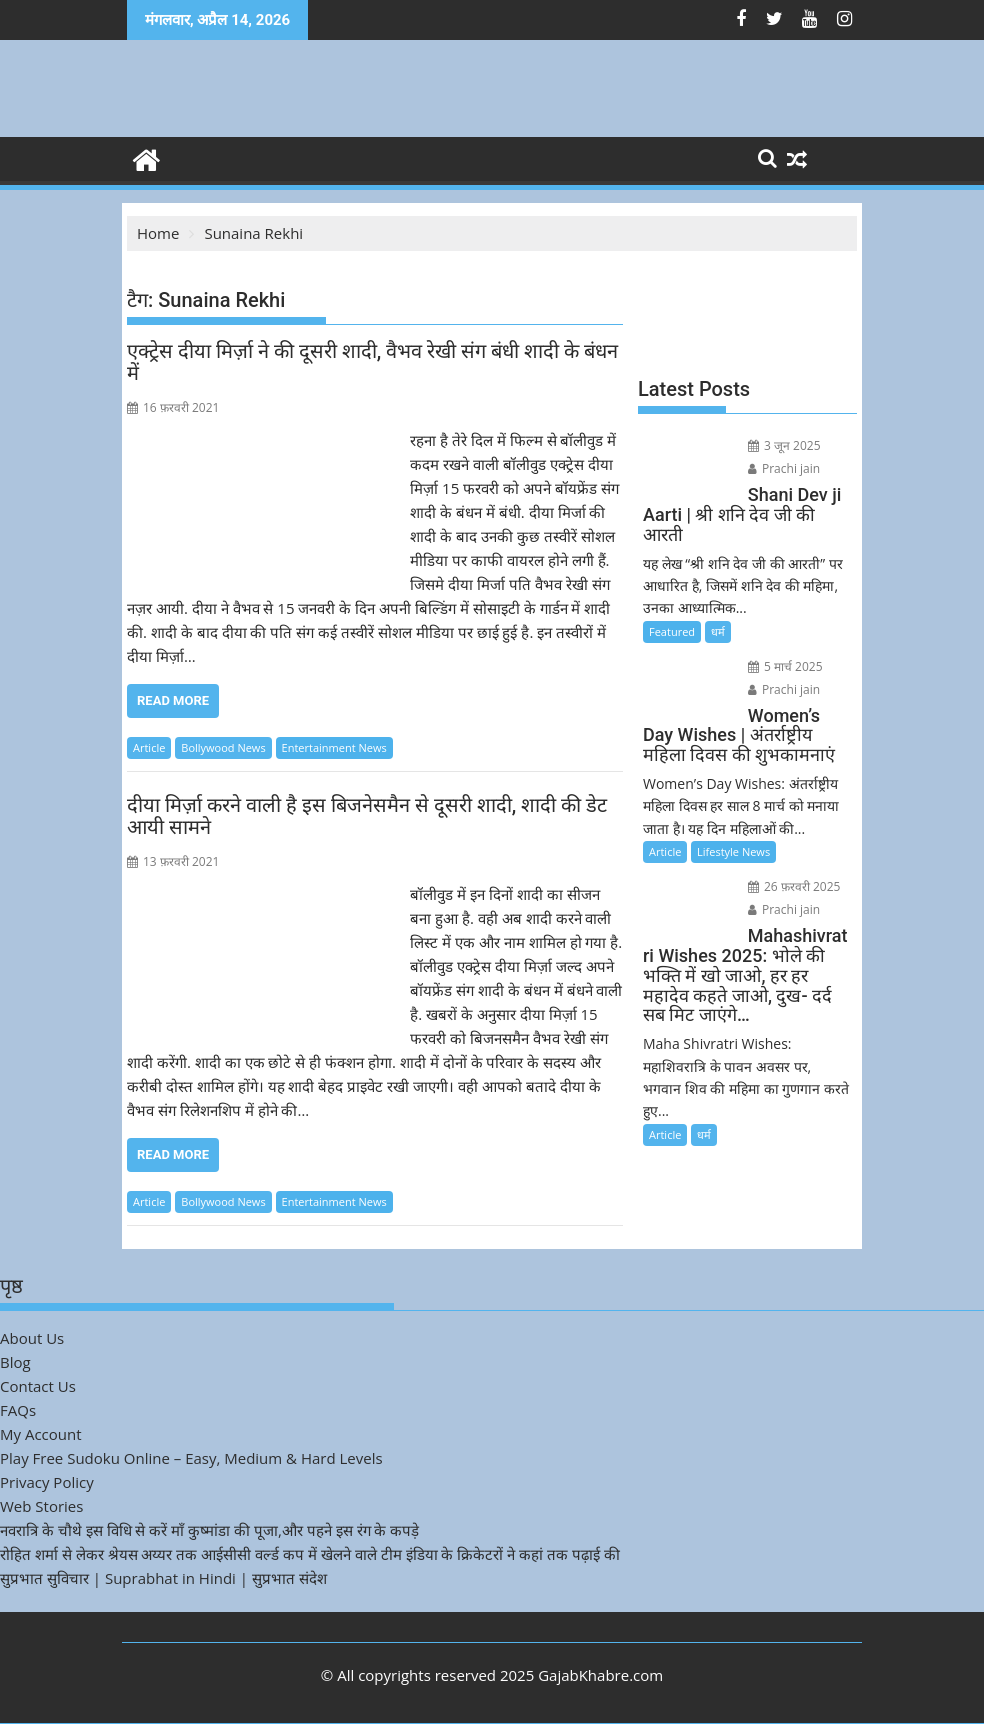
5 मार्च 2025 (785, 666)
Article (149, 747)
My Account (41, 1434)
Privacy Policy (47, 1482)
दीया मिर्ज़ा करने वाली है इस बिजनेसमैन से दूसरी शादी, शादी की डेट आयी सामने (367, 816)
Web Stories (41, 1506)
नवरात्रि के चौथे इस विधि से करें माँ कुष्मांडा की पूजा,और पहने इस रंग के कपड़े (209, 1530)
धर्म (718, 631)
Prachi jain (784, 468)
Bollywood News (223, 747)
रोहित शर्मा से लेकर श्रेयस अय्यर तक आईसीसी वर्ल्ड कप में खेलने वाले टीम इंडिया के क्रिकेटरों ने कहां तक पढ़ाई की (310, 1554)
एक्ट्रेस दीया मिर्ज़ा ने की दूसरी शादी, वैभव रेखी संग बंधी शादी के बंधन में (372, 362)
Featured (672, 631)
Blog (15, 1362)
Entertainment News (334, 747)
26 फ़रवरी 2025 (794, 886)
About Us (32, 1338)
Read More (173, 700)
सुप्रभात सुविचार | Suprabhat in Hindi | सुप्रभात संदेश (163, 1578)
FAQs (18, 1410)
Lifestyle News (733, 851)
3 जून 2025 (784, 445)
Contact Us (38, 1386)
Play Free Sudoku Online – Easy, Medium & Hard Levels (191, 1458)
